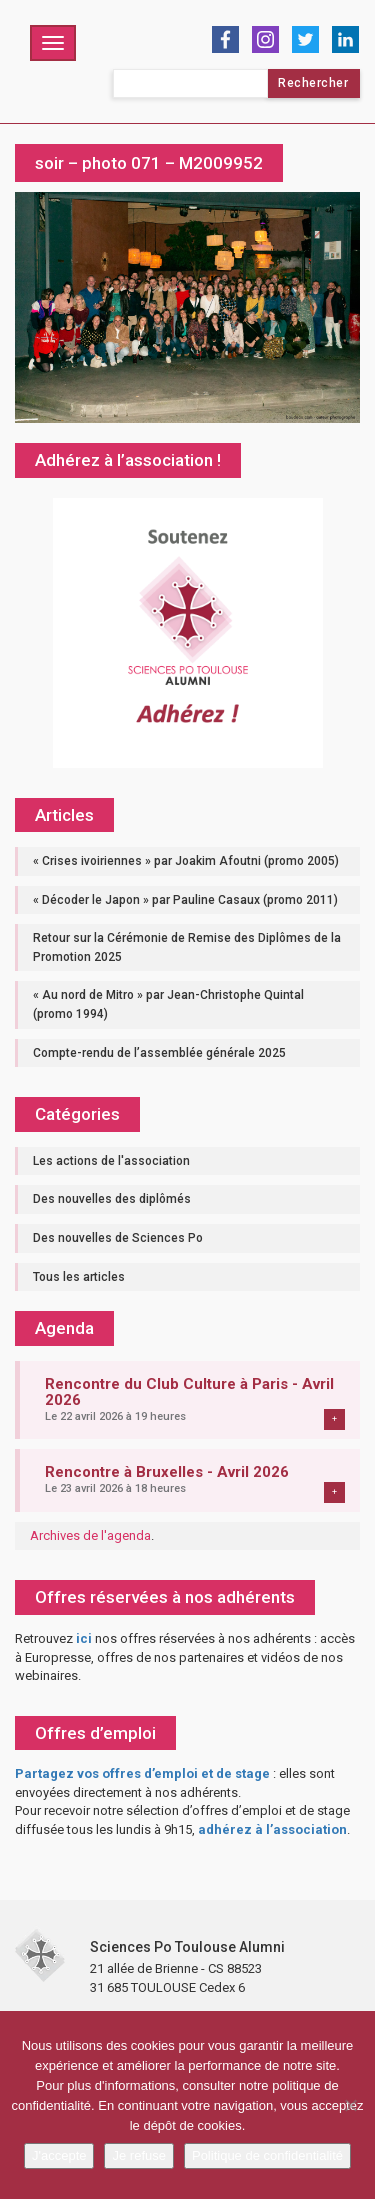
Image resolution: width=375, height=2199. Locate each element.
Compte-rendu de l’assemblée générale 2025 (159, 1053)
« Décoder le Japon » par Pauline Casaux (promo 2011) (185, 900)
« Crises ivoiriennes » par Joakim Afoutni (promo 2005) (186, 861)
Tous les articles (79, 1277)
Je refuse (138, 2155)
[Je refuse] (350, 2105)
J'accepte (59, 2155)
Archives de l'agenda (90, 1535)
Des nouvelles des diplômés (112, 1199)
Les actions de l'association (111, 1161)
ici (84, 1638)
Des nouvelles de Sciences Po (118, 1238)
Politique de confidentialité (267, 2155)
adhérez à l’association (272, 1829)
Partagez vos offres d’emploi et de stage (142, 1773)
